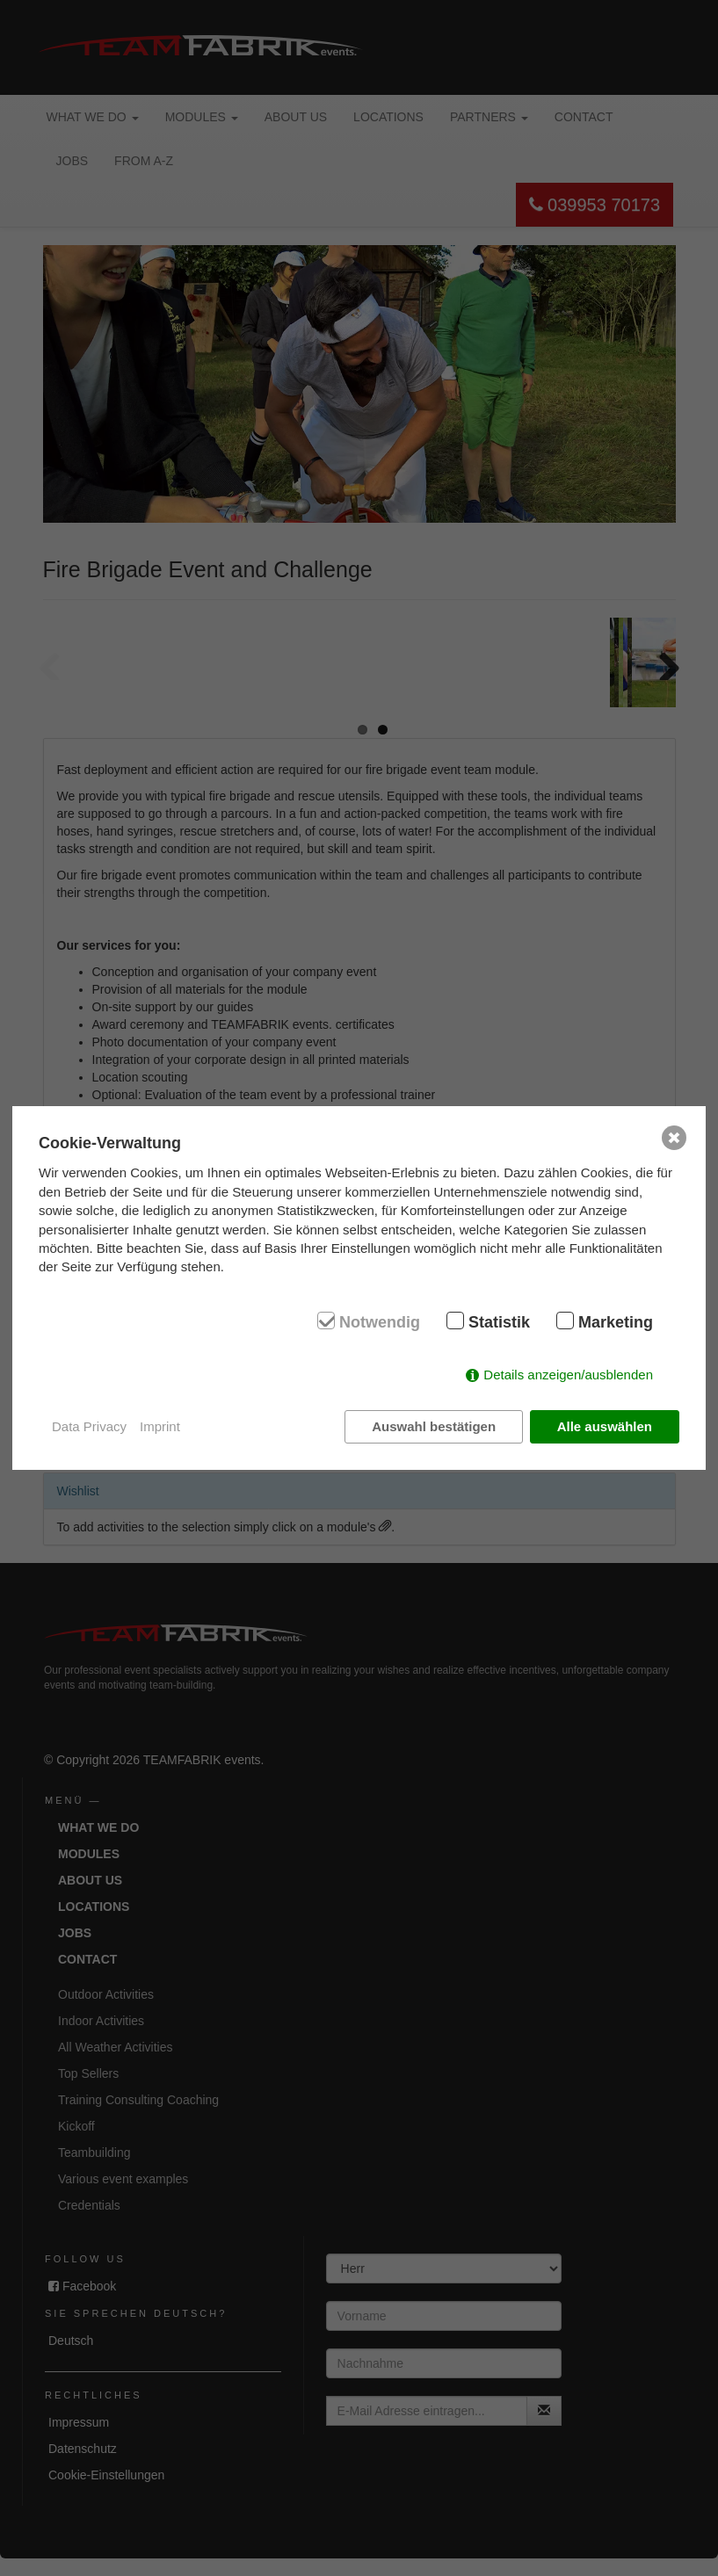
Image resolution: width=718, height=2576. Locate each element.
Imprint (160, 1426)
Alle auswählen (604, 1426)
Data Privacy (89, 1426)
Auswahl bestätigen (434, 1426)
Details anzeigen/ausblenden (568, 1374)
